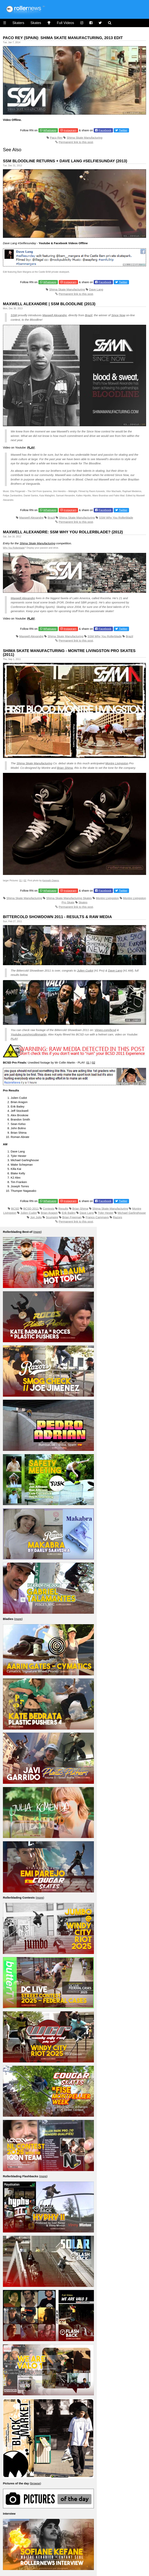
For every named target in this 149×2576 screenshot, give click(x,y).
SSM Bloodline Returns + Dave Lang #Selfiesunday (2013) (65, 161)
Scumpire (52, 1217)
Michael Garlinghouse (132, 1212)
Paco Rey (56, 137)
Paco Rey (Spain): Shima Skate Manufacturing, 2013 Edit (63, 38)
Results (63, 1208)
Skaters (18, 23)
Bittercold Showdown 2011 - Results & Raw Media (57, 917)
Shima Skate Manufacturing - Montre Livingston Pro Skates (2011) (69, 653)
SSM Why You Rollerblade (116, 517)
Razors (117, 1217)
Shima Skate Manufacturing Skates (69, 898)
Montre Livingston (116, 763)
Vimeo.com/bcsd (105, 1030)
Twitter (123, 130)
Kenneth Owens (50, 880)
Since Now (118, 315)
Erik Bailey (68, 1212)
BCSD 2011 (31, 1208)
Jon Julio (36, 1217)
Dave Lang (96, 289)
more (37, 1231)
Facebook (105, 130)
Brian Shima (65, 767)
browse (35, 2483)
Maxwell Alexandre (54, 315)
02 (25, 880)
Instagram (70, 130)
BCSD (15, 1208)
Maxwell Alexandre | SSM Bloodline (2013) (49, 304)
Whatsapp (49, 130)
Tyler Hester (105, 1212)
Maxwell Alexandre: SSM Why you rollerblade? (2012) (63, 532)
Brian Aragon (49, 1212)
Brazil (88, 315)
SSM (14, 315)
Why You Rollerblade (13, 547)
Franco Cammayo (97, 1217)
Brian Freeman (71, 1217)
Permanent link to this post (76, 142)
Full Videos (65, 23)
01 (20, 880)
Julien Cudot (85, 970)
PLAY (31, 618)
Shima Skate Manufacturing (84, 137)
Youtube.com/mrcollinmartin (29, 1034)
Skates (35, 23)
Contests (48, 1208)
